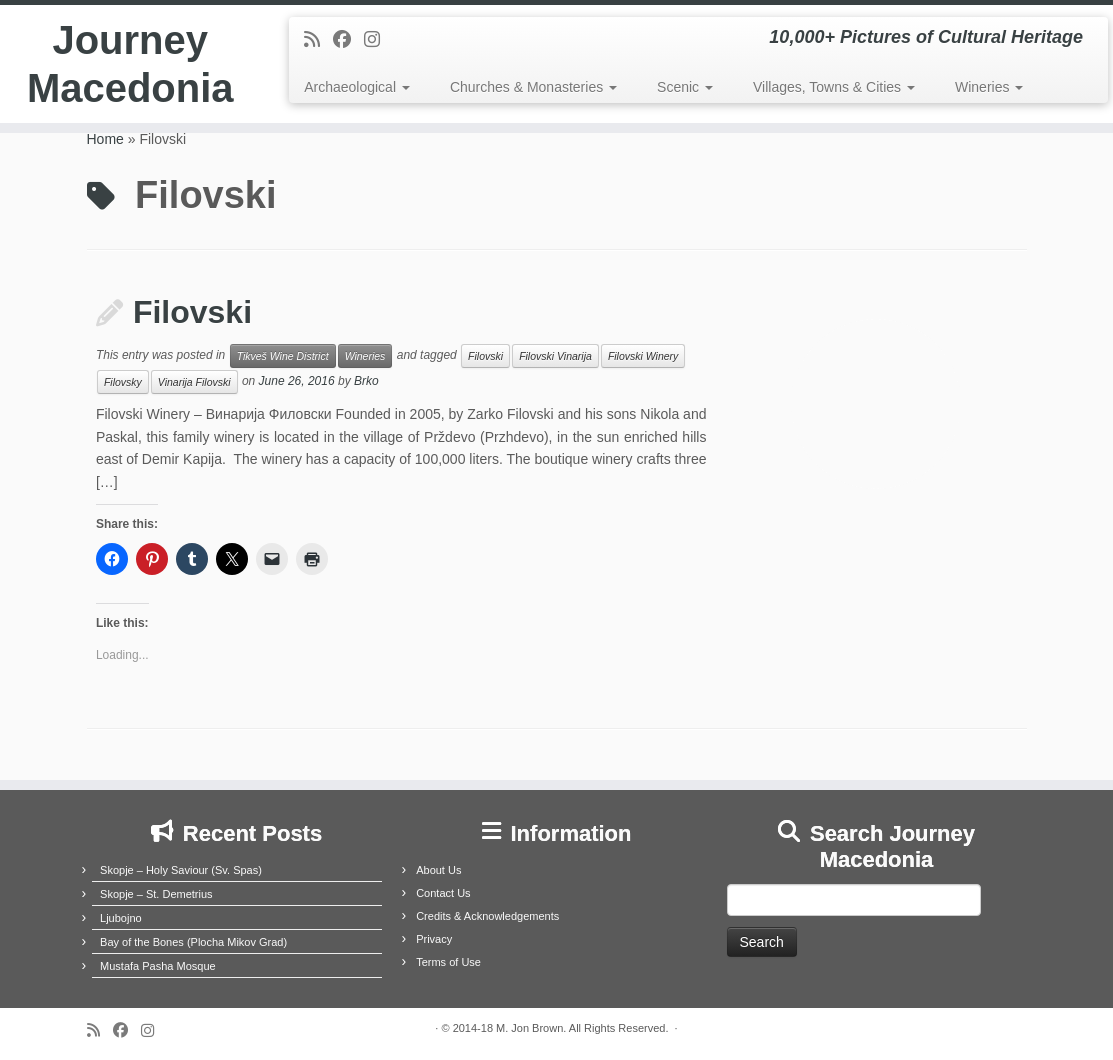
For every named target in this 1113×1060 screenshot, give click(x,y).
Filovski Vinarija (555, 356)
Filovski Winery (643, 356)
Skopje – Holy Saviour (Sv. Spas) (181, 870)
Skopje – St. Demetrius (156, 894)
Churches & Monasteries (533, 87)
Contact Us (443, 893)
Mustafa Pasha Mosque (158, 966)
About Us (438, 870)
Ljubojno (121, 918)
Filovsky (123, 382)
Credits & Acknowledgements (487, 916)
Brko (366, 382)
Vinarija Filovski (194, 382)
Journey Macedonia (130, 64)
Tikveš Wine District (283, 356)
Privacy (434, 939)
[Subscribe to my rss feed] (318, 40)
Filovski (192, 312)
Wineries (989, 87)
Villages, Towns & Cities (834, 87)
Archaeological (357, 87)
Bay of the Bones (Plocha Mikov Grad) (193, 942)
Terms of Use (448, 962)
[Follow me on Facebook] (348, 40)
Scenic (685, 87)
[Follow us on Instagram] (378, 40)
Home (105, 139)
